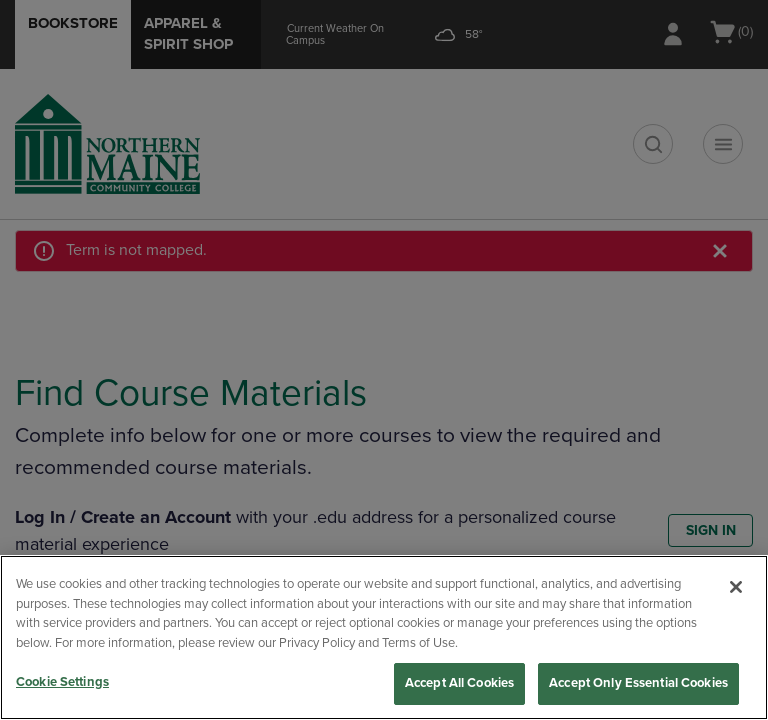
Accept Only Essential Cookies (638, 683)
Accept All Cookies (459, 683)
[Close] (736, 587)
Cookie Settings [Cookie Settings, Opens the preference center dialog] (62, 682)
